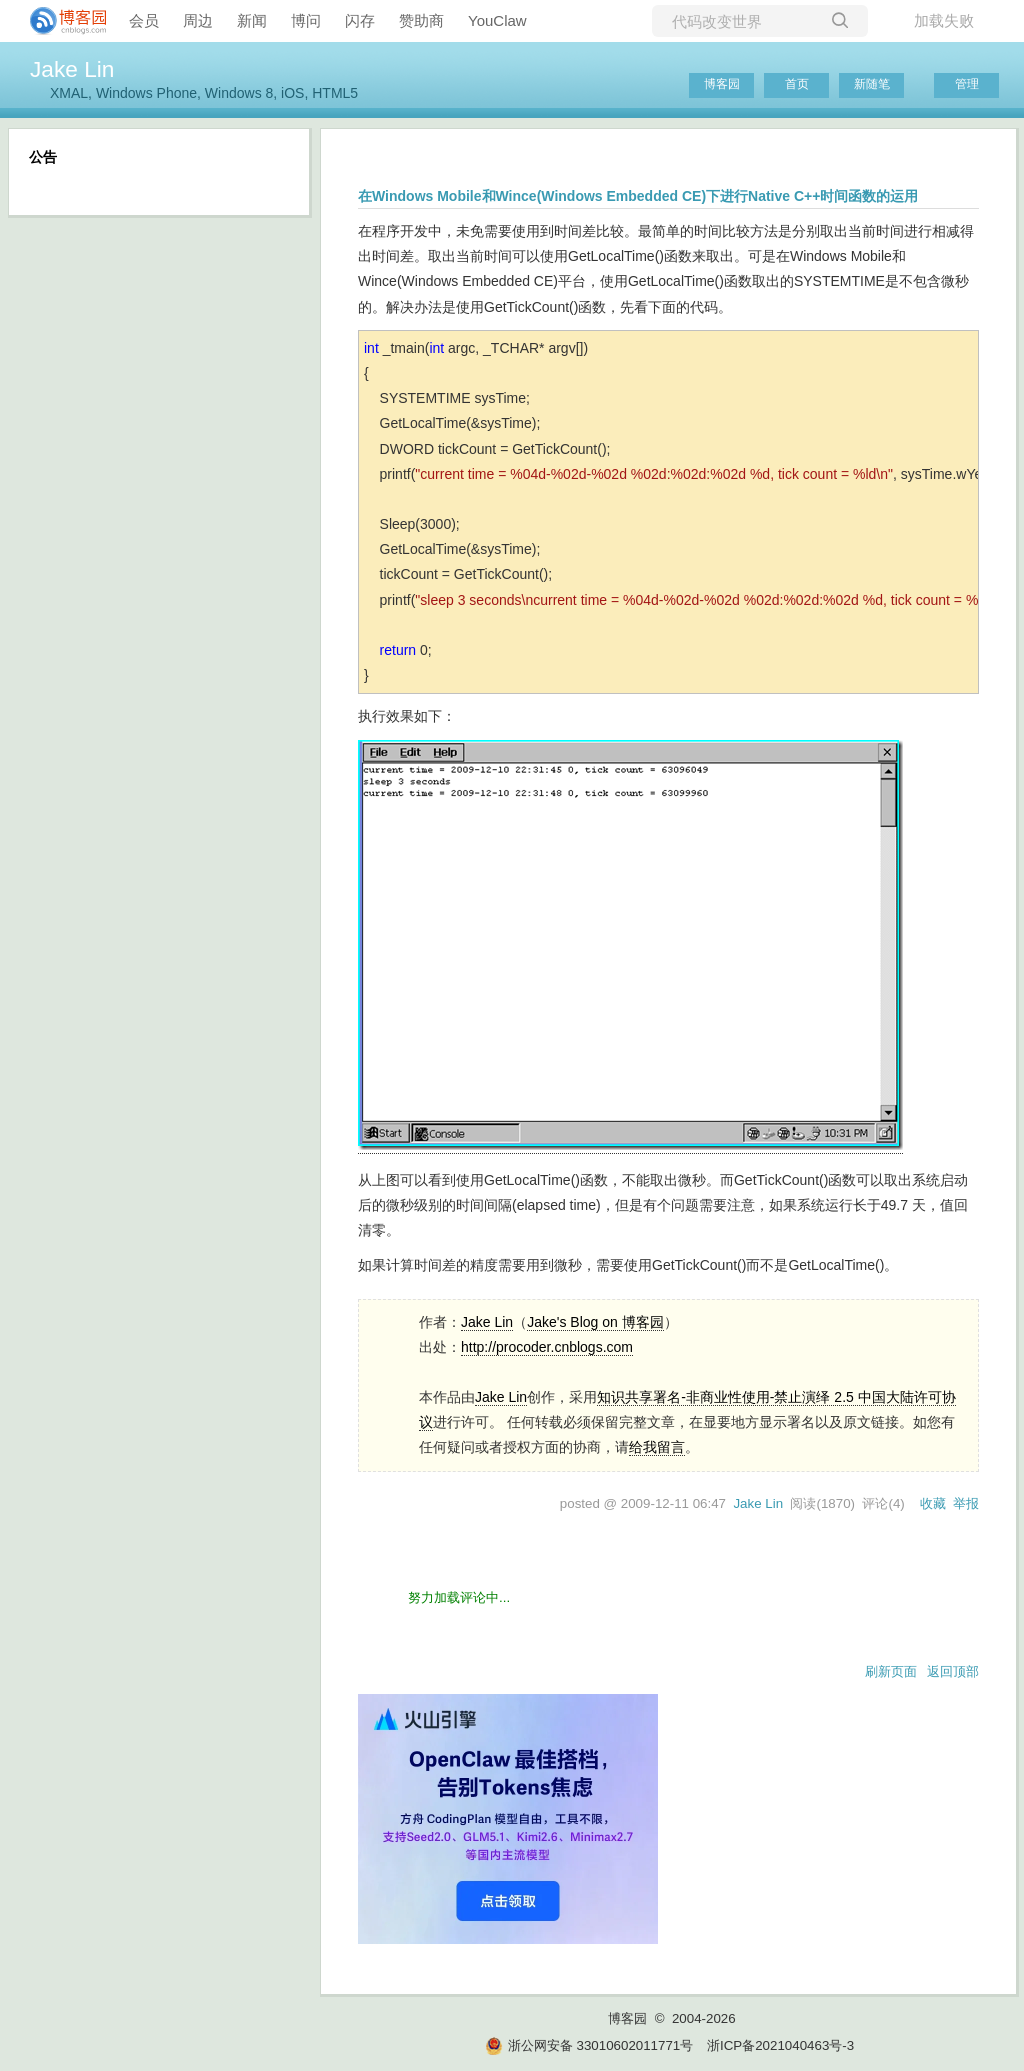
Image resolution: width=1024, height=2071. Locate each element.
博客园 (722, 84)
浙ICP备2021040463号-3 (780, 2045)
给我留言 (657, 1447)
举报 (966, 1503)
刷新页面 (891, 1671)
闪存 (360, 20)
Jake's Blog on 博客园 (595, 1322)
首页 (797, 84)
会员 (144, 20)
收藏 (933, 1503)
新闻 (252, 20)
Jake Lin (72, 69)
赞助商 (421, 20)
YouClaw (497, 20)
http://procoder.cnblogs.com (547, 1347)
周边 (198, 20)
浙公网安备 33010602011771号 (589, 2045)
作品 (447, 1397)
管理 (967, 84)
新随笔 (872, 84)
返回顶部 (953, 1671)
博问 (306, 20)
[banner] (60, 21)
